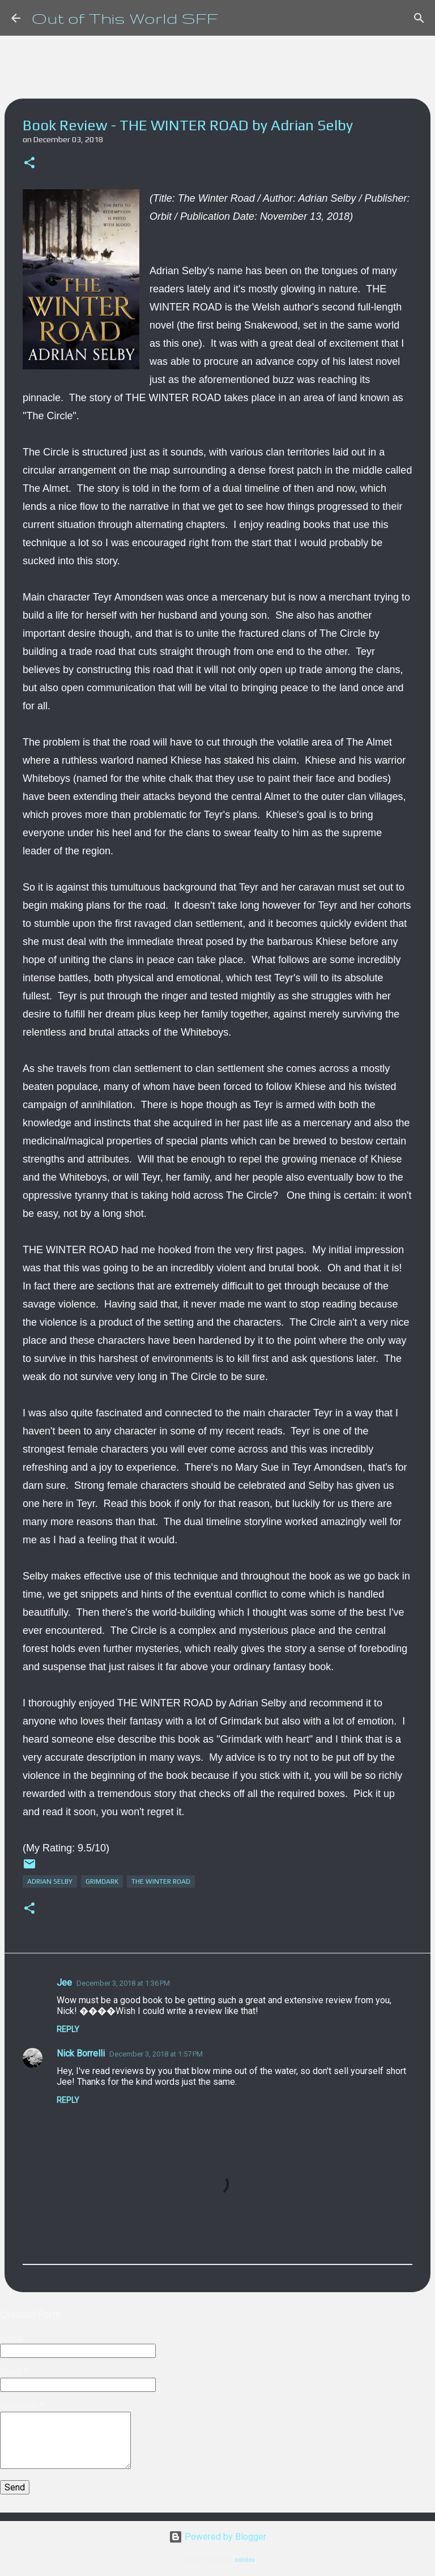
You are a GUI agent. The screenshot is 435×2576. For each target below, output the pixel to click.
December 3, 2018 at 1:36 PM (123, 1983)
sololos (244, 2560)
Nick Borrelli (81, 2053)
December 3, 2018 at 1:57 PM (156, 2054)
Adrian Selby (49, 1881)
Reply (68, 2029)
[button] (29, 163)
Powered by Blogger (217, 2536)
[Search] (419, 18)
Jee (64, 1982)
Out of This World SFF (125, 18)
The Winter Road (160, 1881)
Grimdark (102, 1881)
